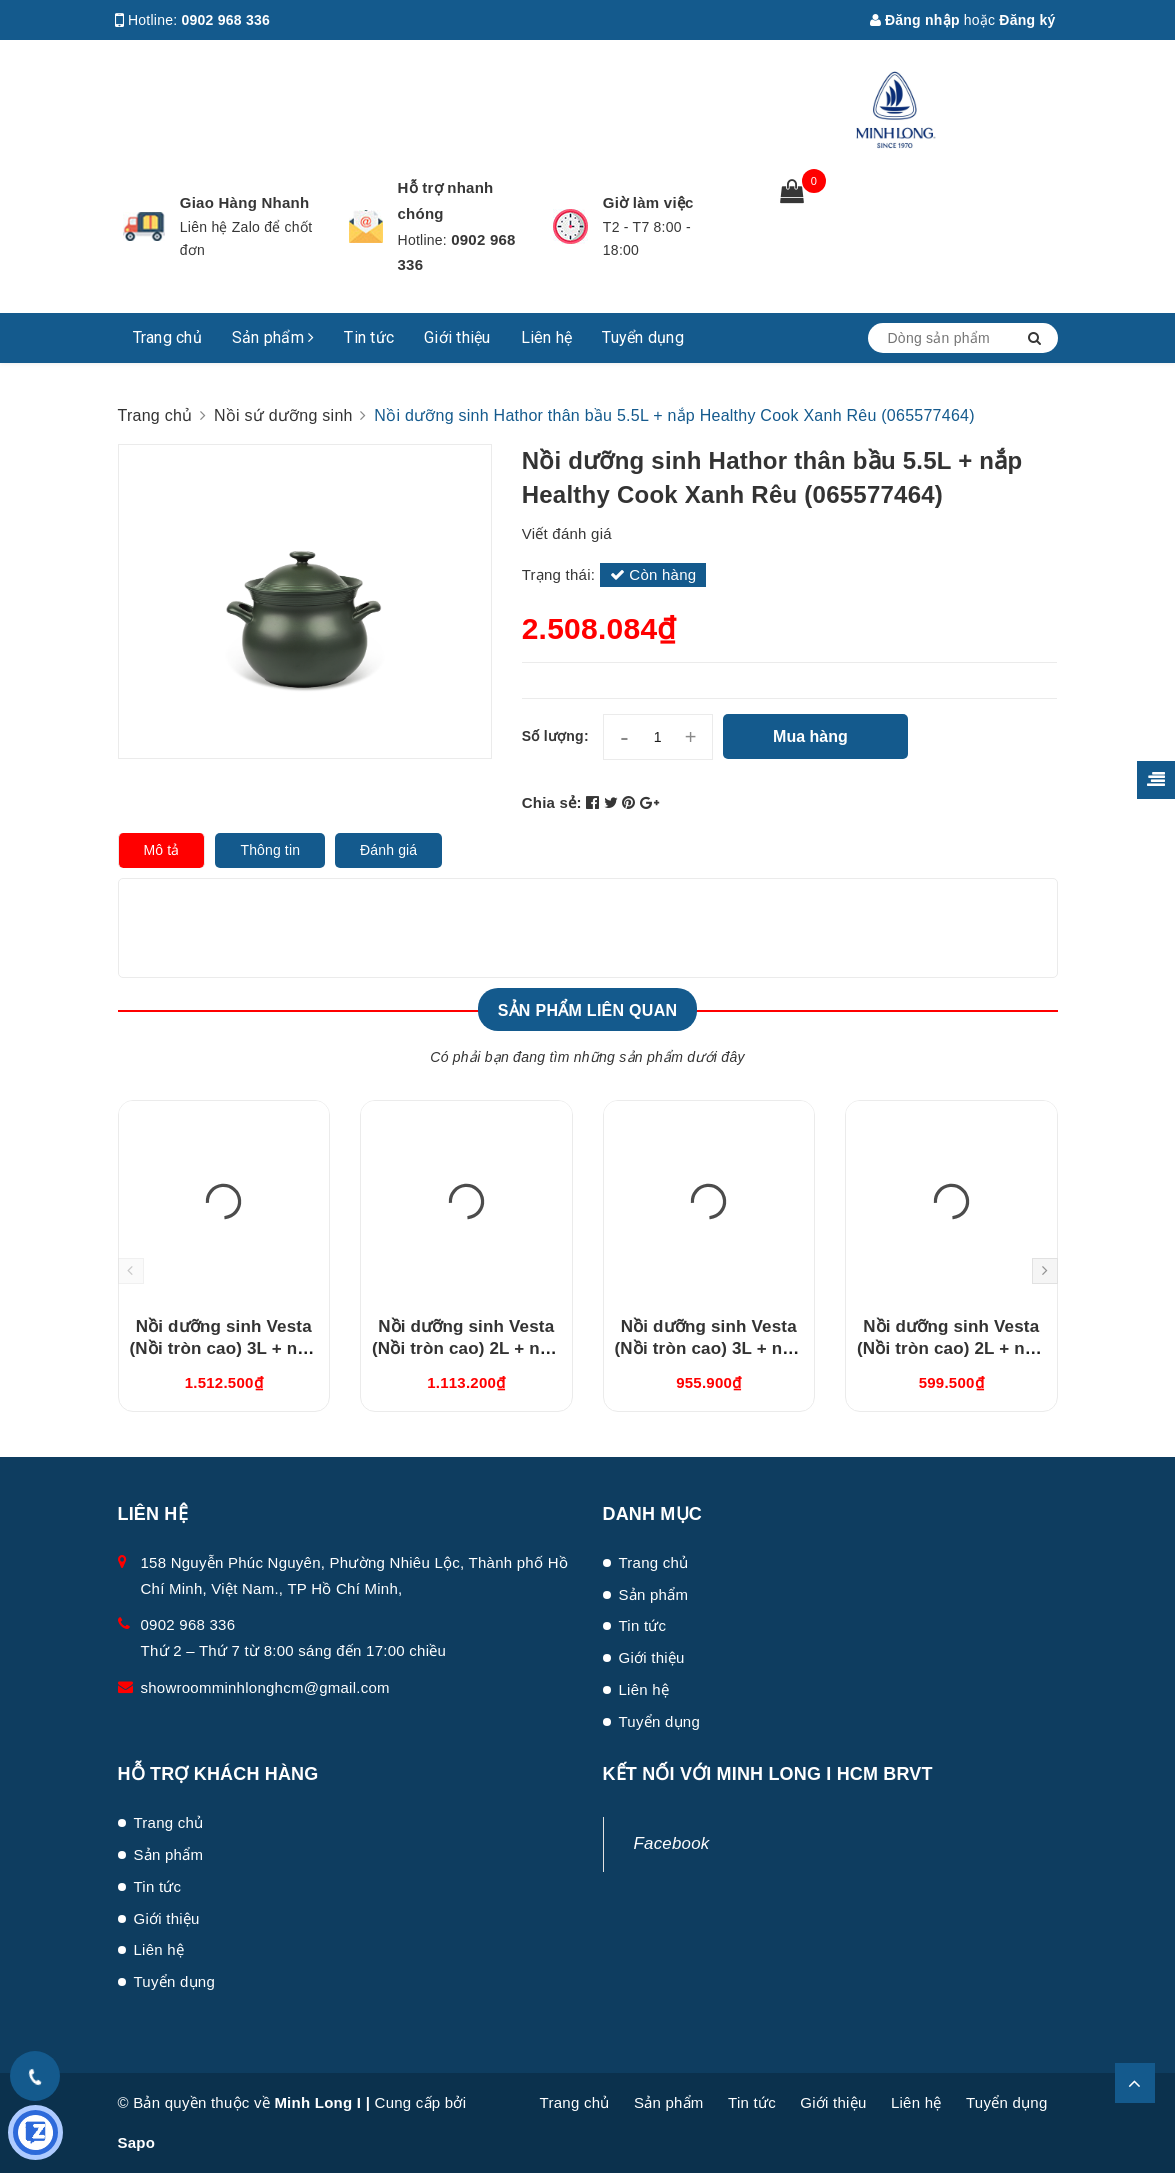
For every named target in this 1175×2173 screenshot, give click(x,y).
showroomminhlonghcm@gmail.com (265, 1687)
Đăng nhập (915, 20)
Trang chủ (167, 337)
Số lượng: (555, 736)
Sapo (137, 2142)
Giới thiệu (457, 337)
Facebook (672, 1843)
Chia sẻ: (552, 802)
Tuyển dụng (643, 337)
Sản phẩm (273, 337)
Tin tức (369, 337)
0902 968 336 (226, 20)
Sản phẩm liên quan (588, 1010)
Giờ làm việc (648, 202)
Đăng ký (1027, 20)
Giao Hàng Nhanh (245, 202)
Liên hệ (547, 337)
